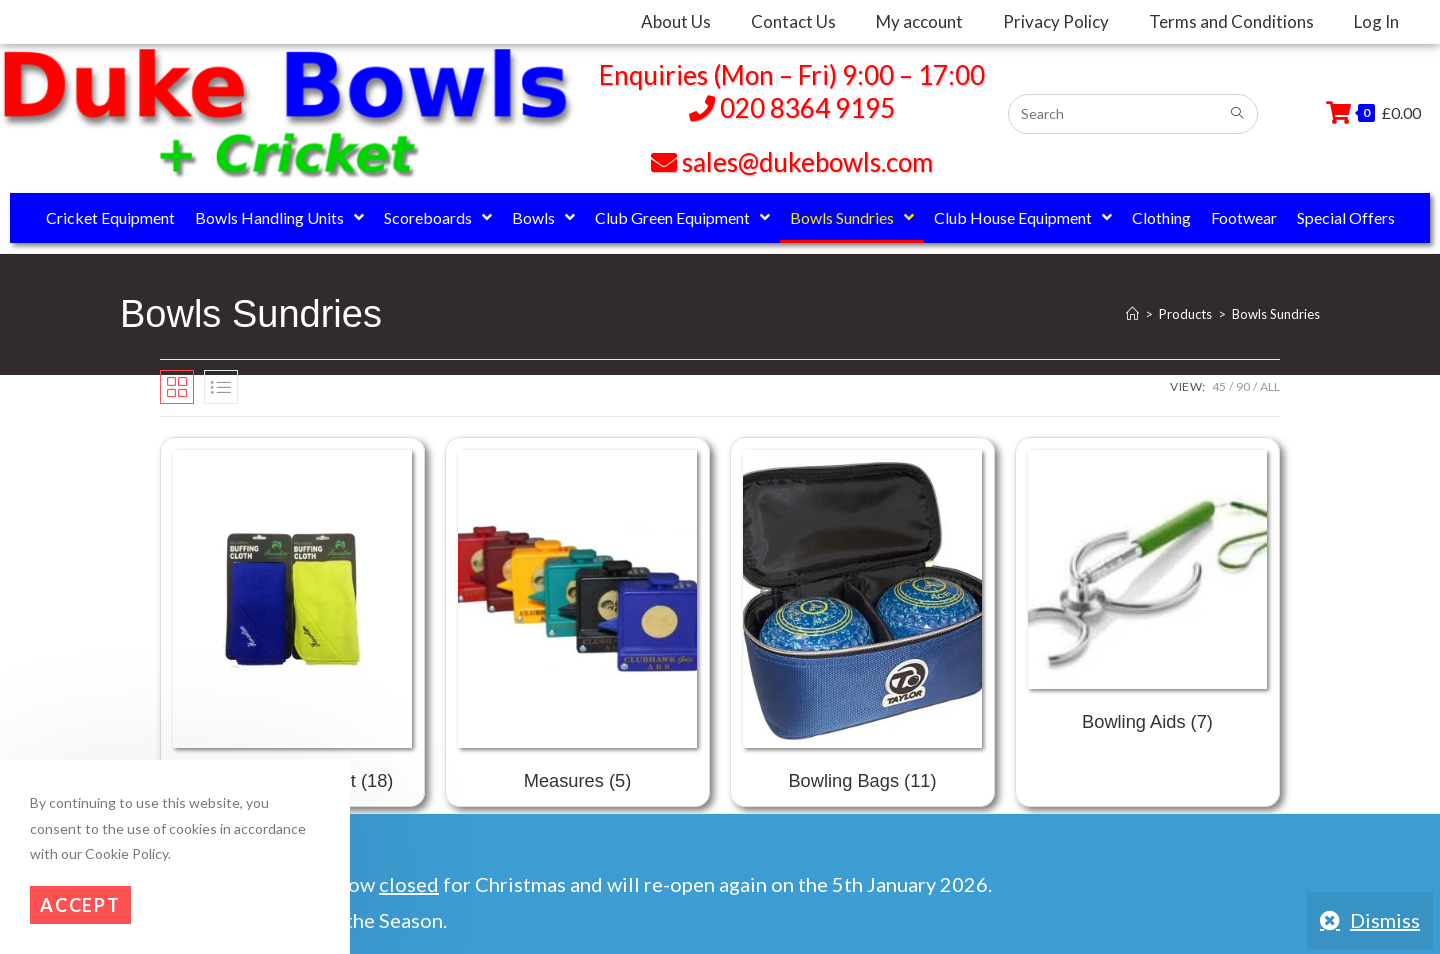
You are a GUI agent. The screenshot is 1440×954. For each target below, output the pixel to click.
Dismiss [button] (1385, 920)
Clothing (1161, 217)
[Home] (1132, 314)
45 (1219, 386)
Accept (80, 905)
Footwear (1244, 217)
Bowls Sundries (852, 218)
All (1270, 386)
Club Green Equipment (682, 218)
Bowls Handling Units (279, 218)
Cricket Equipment (110, 217)
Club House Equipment (1023, 218)
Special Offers (1346, 217)
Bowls (543, 218)
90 (1243, 386)
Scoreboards (438, 218)
